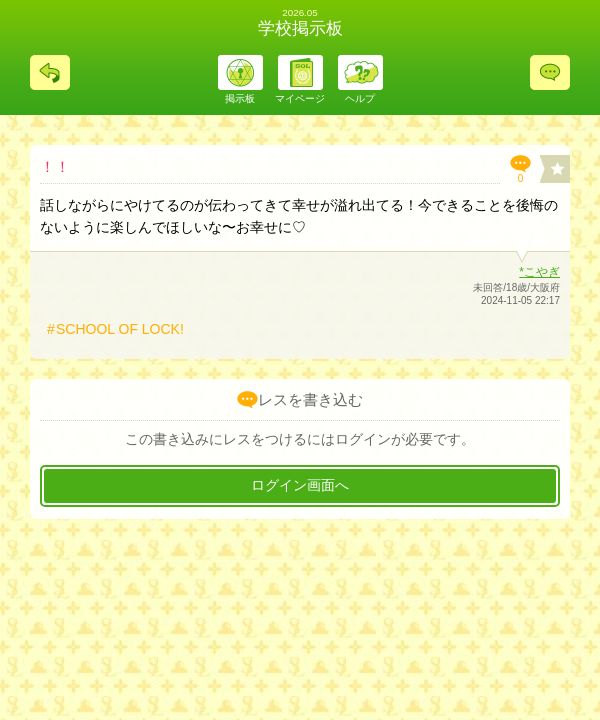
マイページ (300, 98)
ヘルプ (360, 98)
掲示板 (240, 98)
